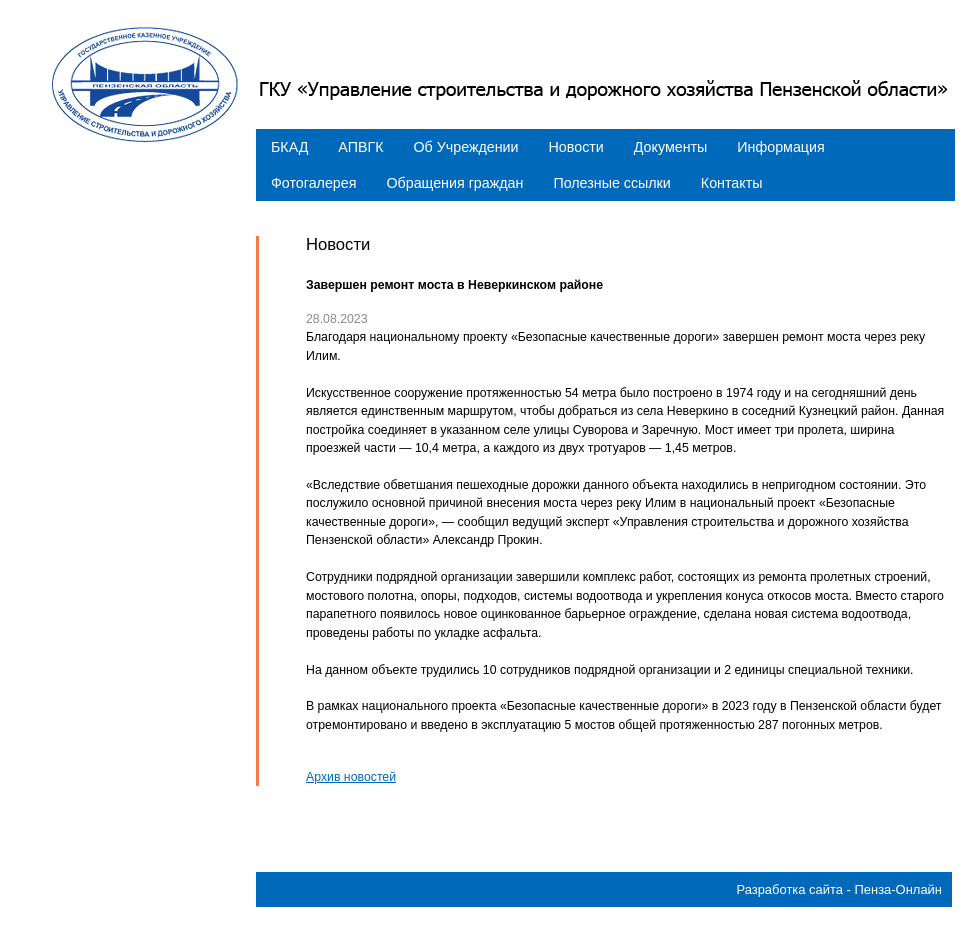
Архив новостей (351, 777)
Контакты (732, 183)
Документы (671, 147)
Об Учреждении (466, 147)
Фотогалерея (313, 183)
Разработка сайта (789, 889)
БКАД (289, 147)
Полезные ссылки (611, 183)
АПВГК (360, 147)
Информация (780, 147)
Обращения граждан (454, 183)
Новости (576, 147)
